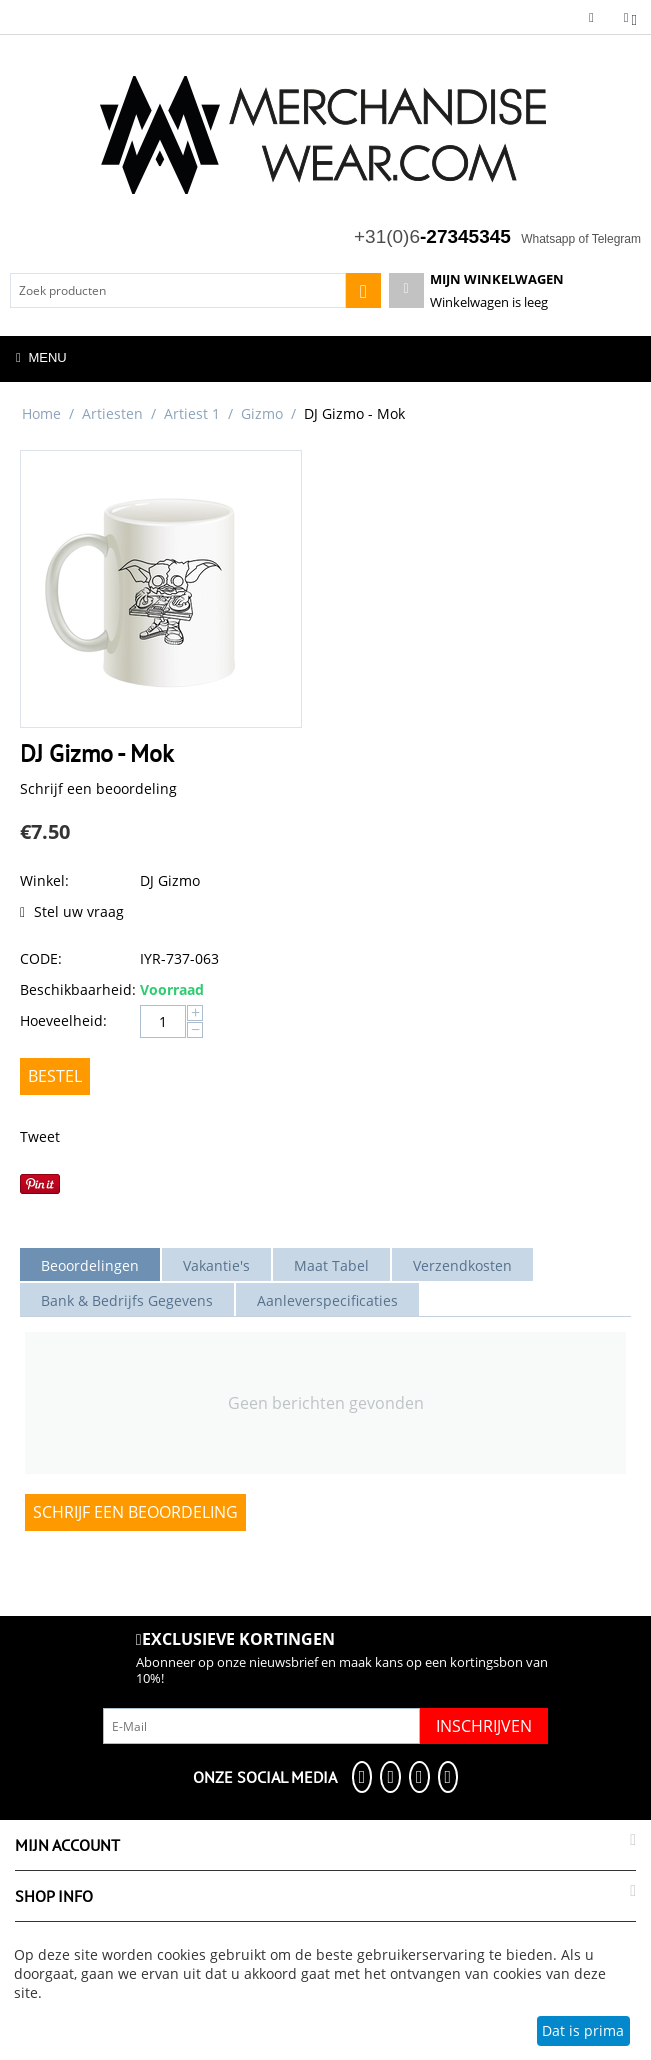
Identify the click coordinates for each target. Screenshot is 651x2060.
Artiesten (112, 413)
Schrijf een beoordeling (98, 788)
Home (41, 413)
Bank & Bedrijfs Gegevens (127, 1300)
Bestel (55, 1076)
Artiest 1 (192, 413)
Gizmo (262, 413)
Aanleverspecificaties (327, 1300)
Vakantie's (216, 1265)
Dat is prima (583, 2030)
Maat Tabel (331, 1265)
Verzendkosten (462, 1265)
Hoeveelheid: (63, 1020)
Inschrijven (484, 1726)
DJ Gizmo (170, 880)
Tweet (40, 1136)
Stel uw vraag (72, 911)
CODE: (41, 958)
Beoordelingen (90, 1265)
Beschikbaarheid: (75, 989)
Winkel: (44, 880)
